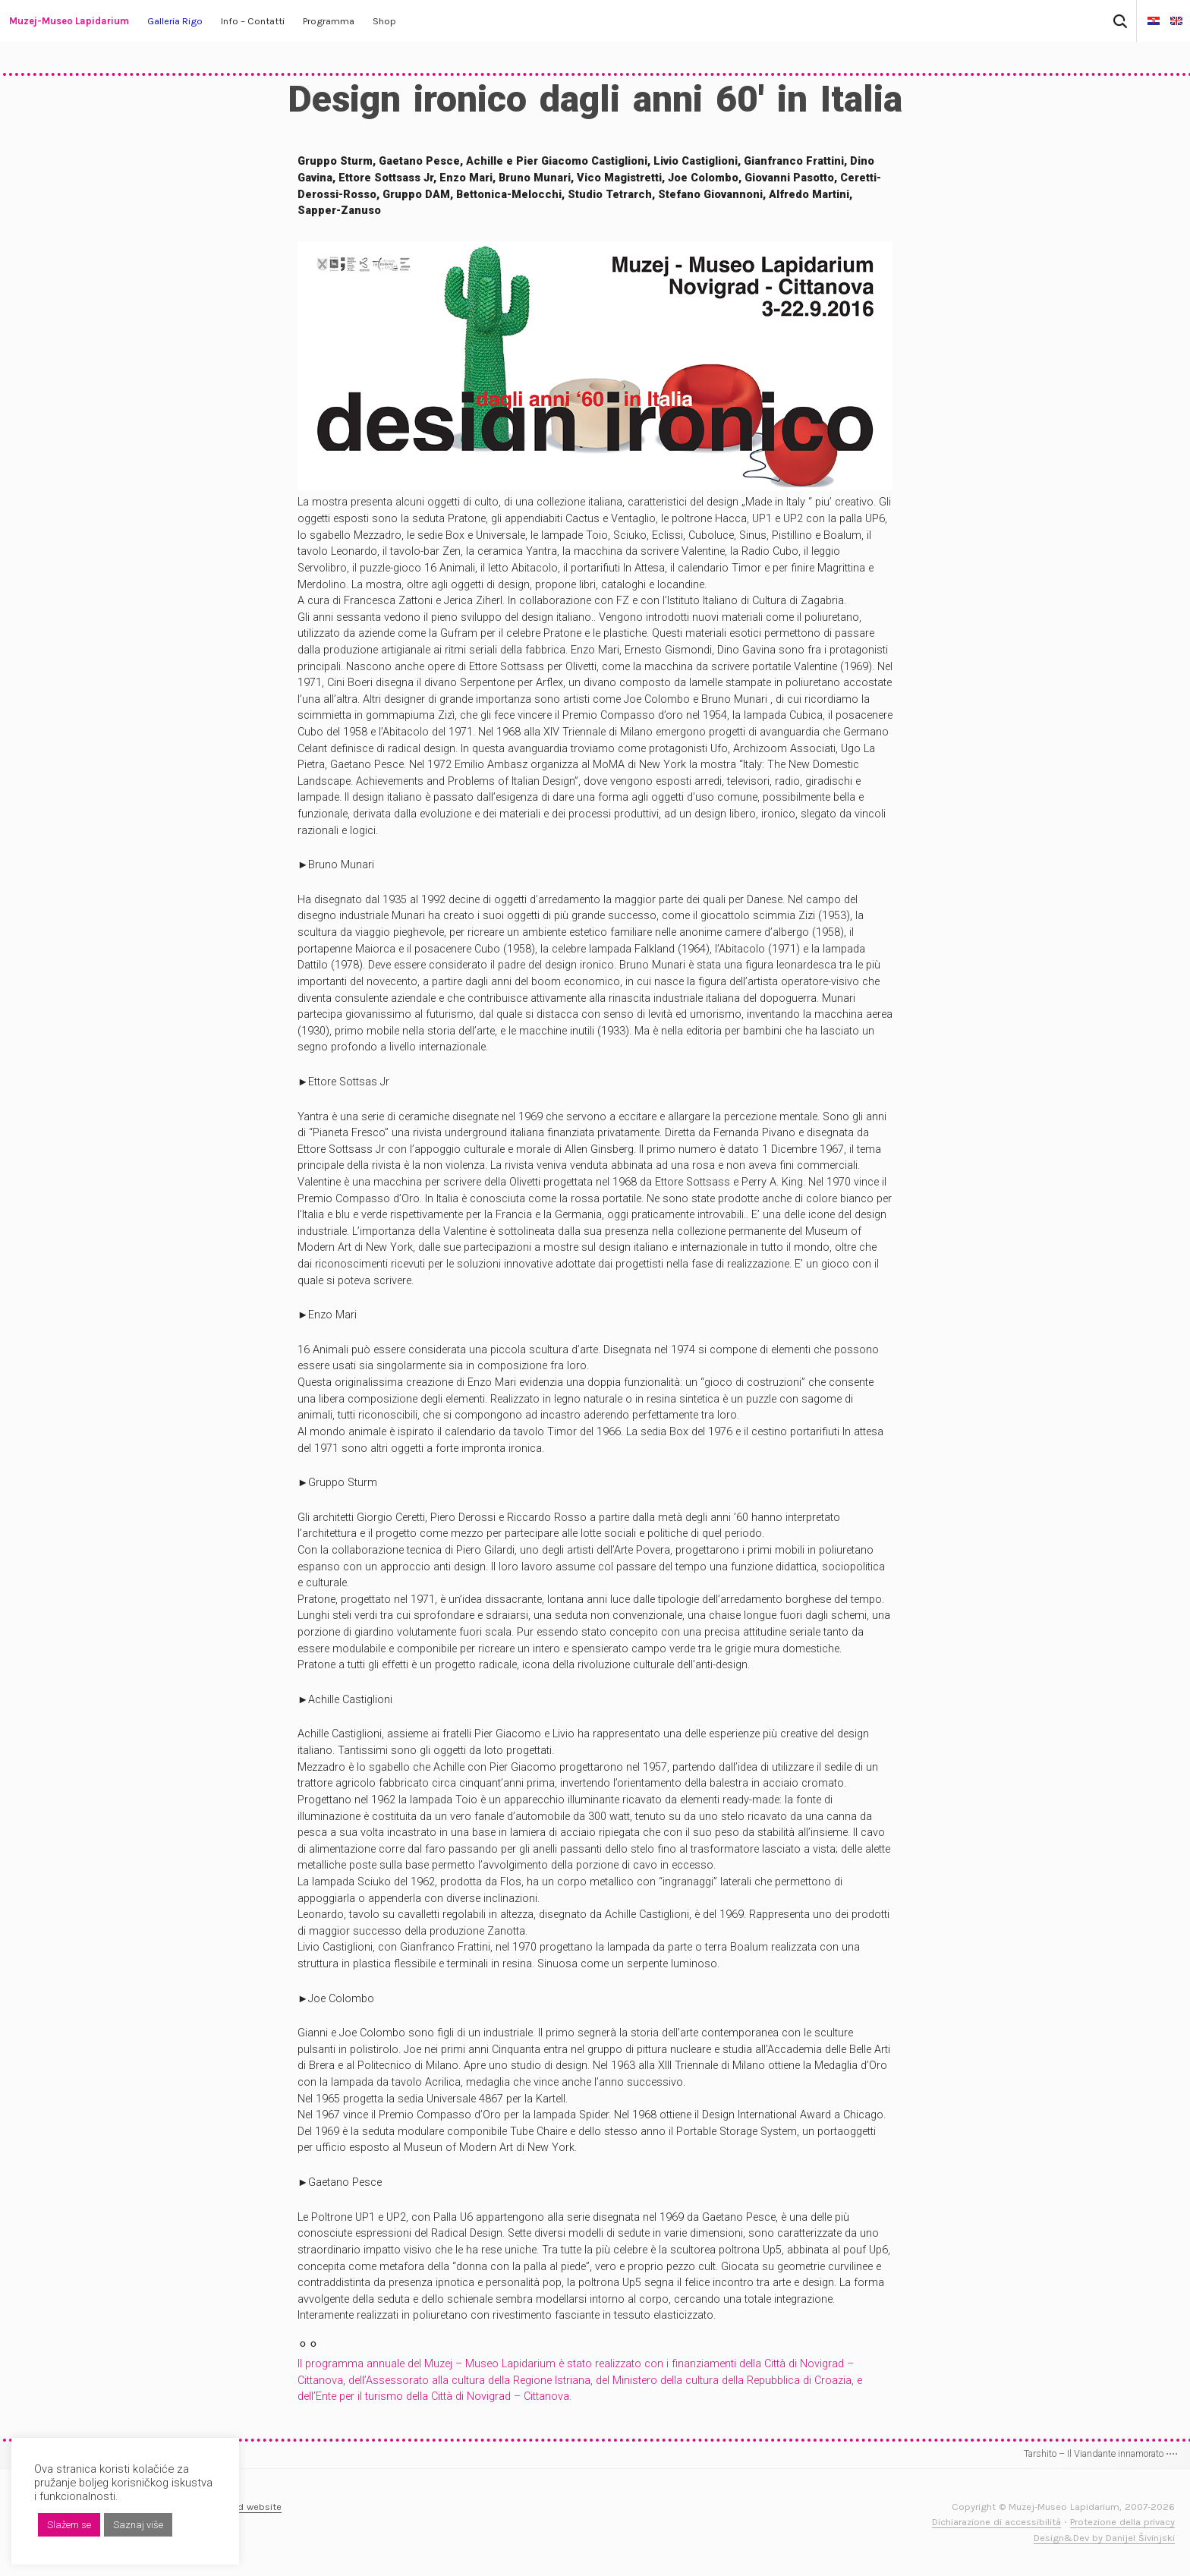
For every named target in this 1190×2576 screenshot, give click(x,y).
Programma (328, 21)
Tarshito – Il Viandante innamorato (1101, 2453)
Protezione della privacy (1122, 2521)
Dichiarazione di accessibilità (996, 2521)
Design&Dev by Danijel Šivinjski (1104, 2537)
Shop (384, 21)
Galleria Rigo (175, 21)
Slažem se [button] (69, 2524)
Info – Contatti (253, 21)
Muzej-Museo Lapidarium (69, 21)
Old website (255, 2506)
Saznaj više (138, 2524)
